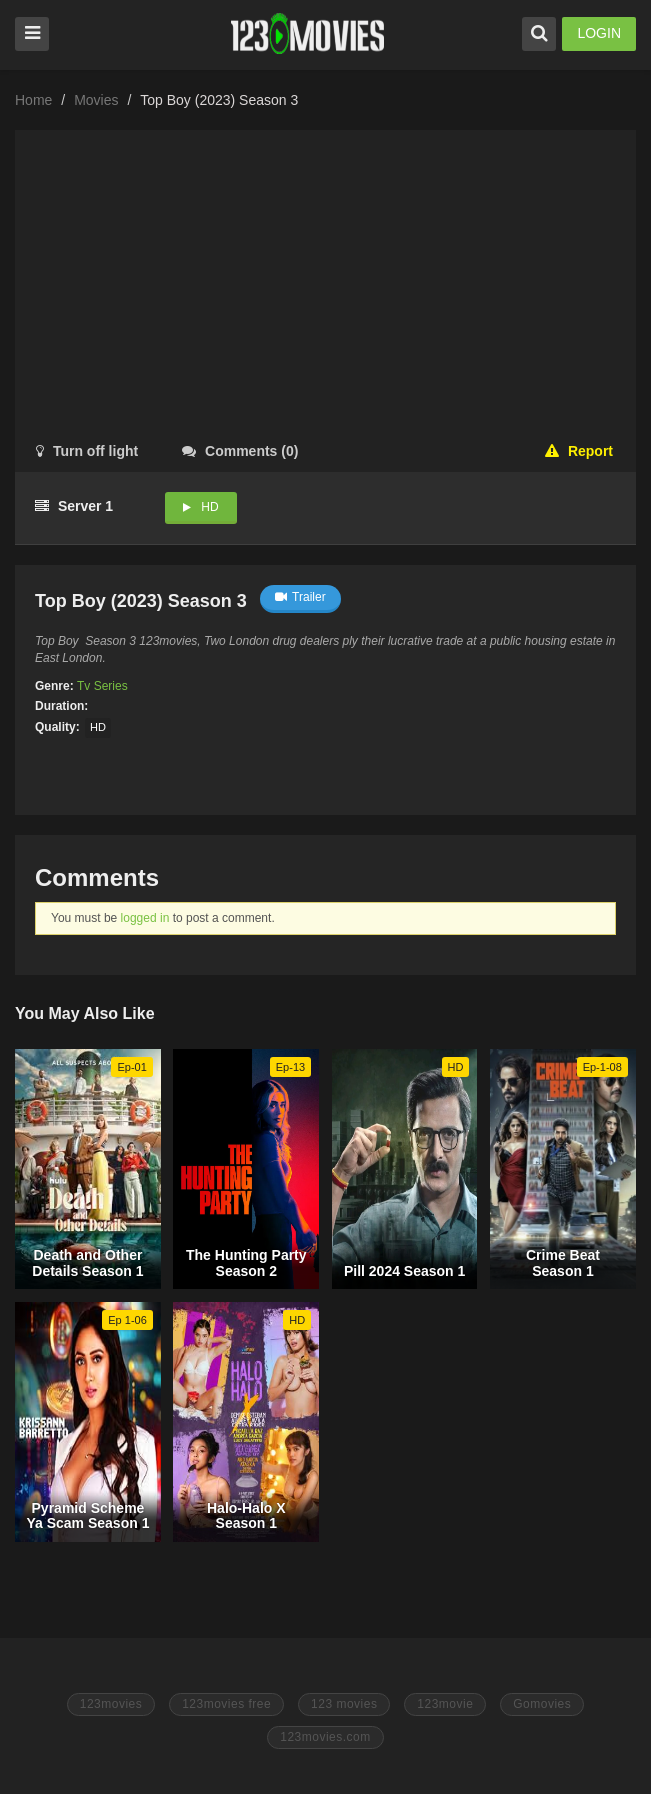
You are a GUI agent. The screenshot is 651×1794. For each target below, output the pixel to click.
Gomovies (542, 1704)
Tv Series (102, 686)
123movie (445, 1704)
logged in (145, 918)
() (240, 451)
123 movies (344, 1704)
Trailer (300, 597)
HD (209, 507)
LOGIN (599, 33)
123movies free (226, 1704)
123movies (111, 1704)
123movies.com (325, 1737)
